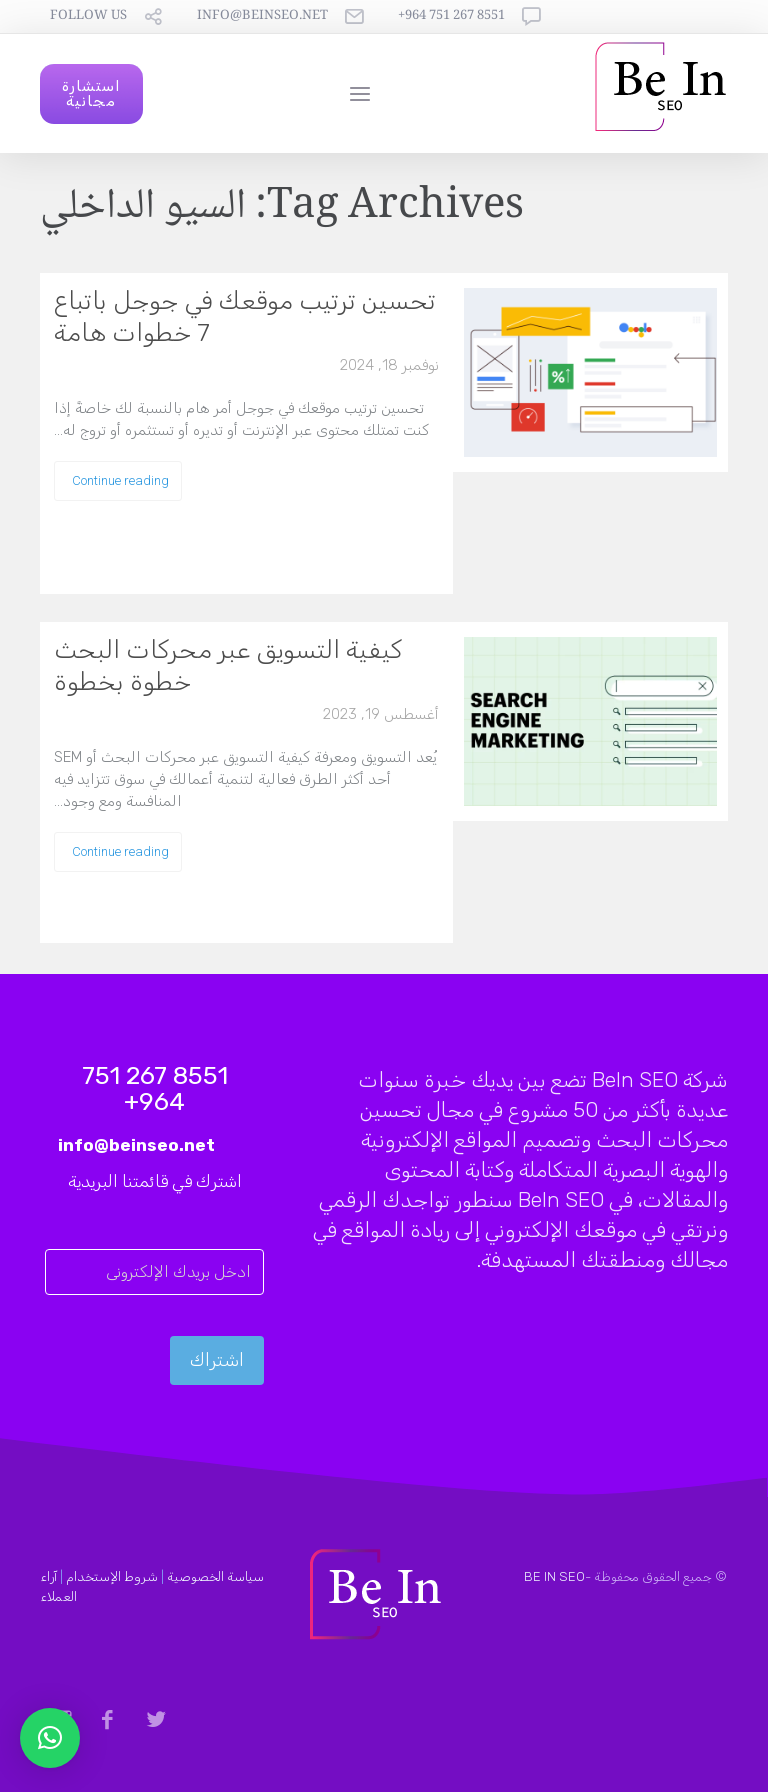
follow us (88, 16)
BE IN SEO (554, 1576)
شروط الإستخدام (112, 1576)
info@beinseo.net (262, 16)
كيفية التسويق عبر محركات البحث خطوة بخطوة (228, 665)
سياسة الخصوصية (215, 1576)
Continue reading (120, 480)
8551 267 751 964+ (451, 16)
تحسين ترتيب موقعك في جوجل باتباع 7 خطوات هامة (245, 316)
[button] (50, 1738)
